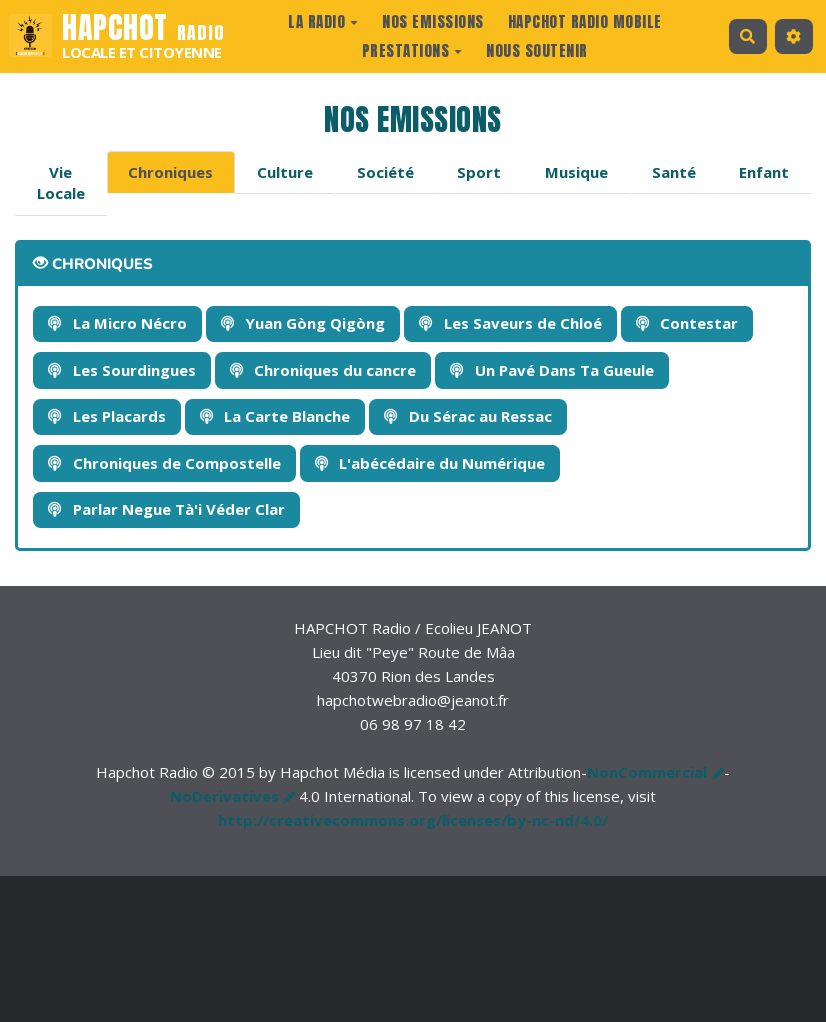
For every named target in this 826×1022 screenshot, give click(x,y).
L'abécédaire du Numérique (430, 463)
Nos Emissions (433, 21)
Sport (479, 172)
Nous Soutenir (537, 50)
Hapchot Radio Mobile (585, 21)
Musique (576, 172)
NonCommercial (647, 772)
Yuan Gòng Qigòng (303, 323)
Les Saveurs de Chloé (510, 323)
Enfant (764, 172)
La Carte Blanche (275, 416)
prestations (412, 50)
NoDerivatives (224, 796)
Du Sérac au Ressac (468, 416)
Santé (674, 172)
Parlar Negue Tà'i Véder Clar (166, 509)
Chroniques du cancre (323, 370)
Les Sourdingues (122, 370)
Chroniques (170, 172)
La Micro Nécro (117, 323)
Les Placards (107, 416)
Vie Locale (61, 182)
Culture (285, 172)
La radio (323, 21)
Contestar (687, 323)
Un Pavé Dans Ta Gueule (552, 370)
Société (385, 172)
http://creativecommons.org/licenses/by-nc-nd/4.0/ (413, 820)
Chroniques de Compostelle (164, 463)
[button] (794, 36)
